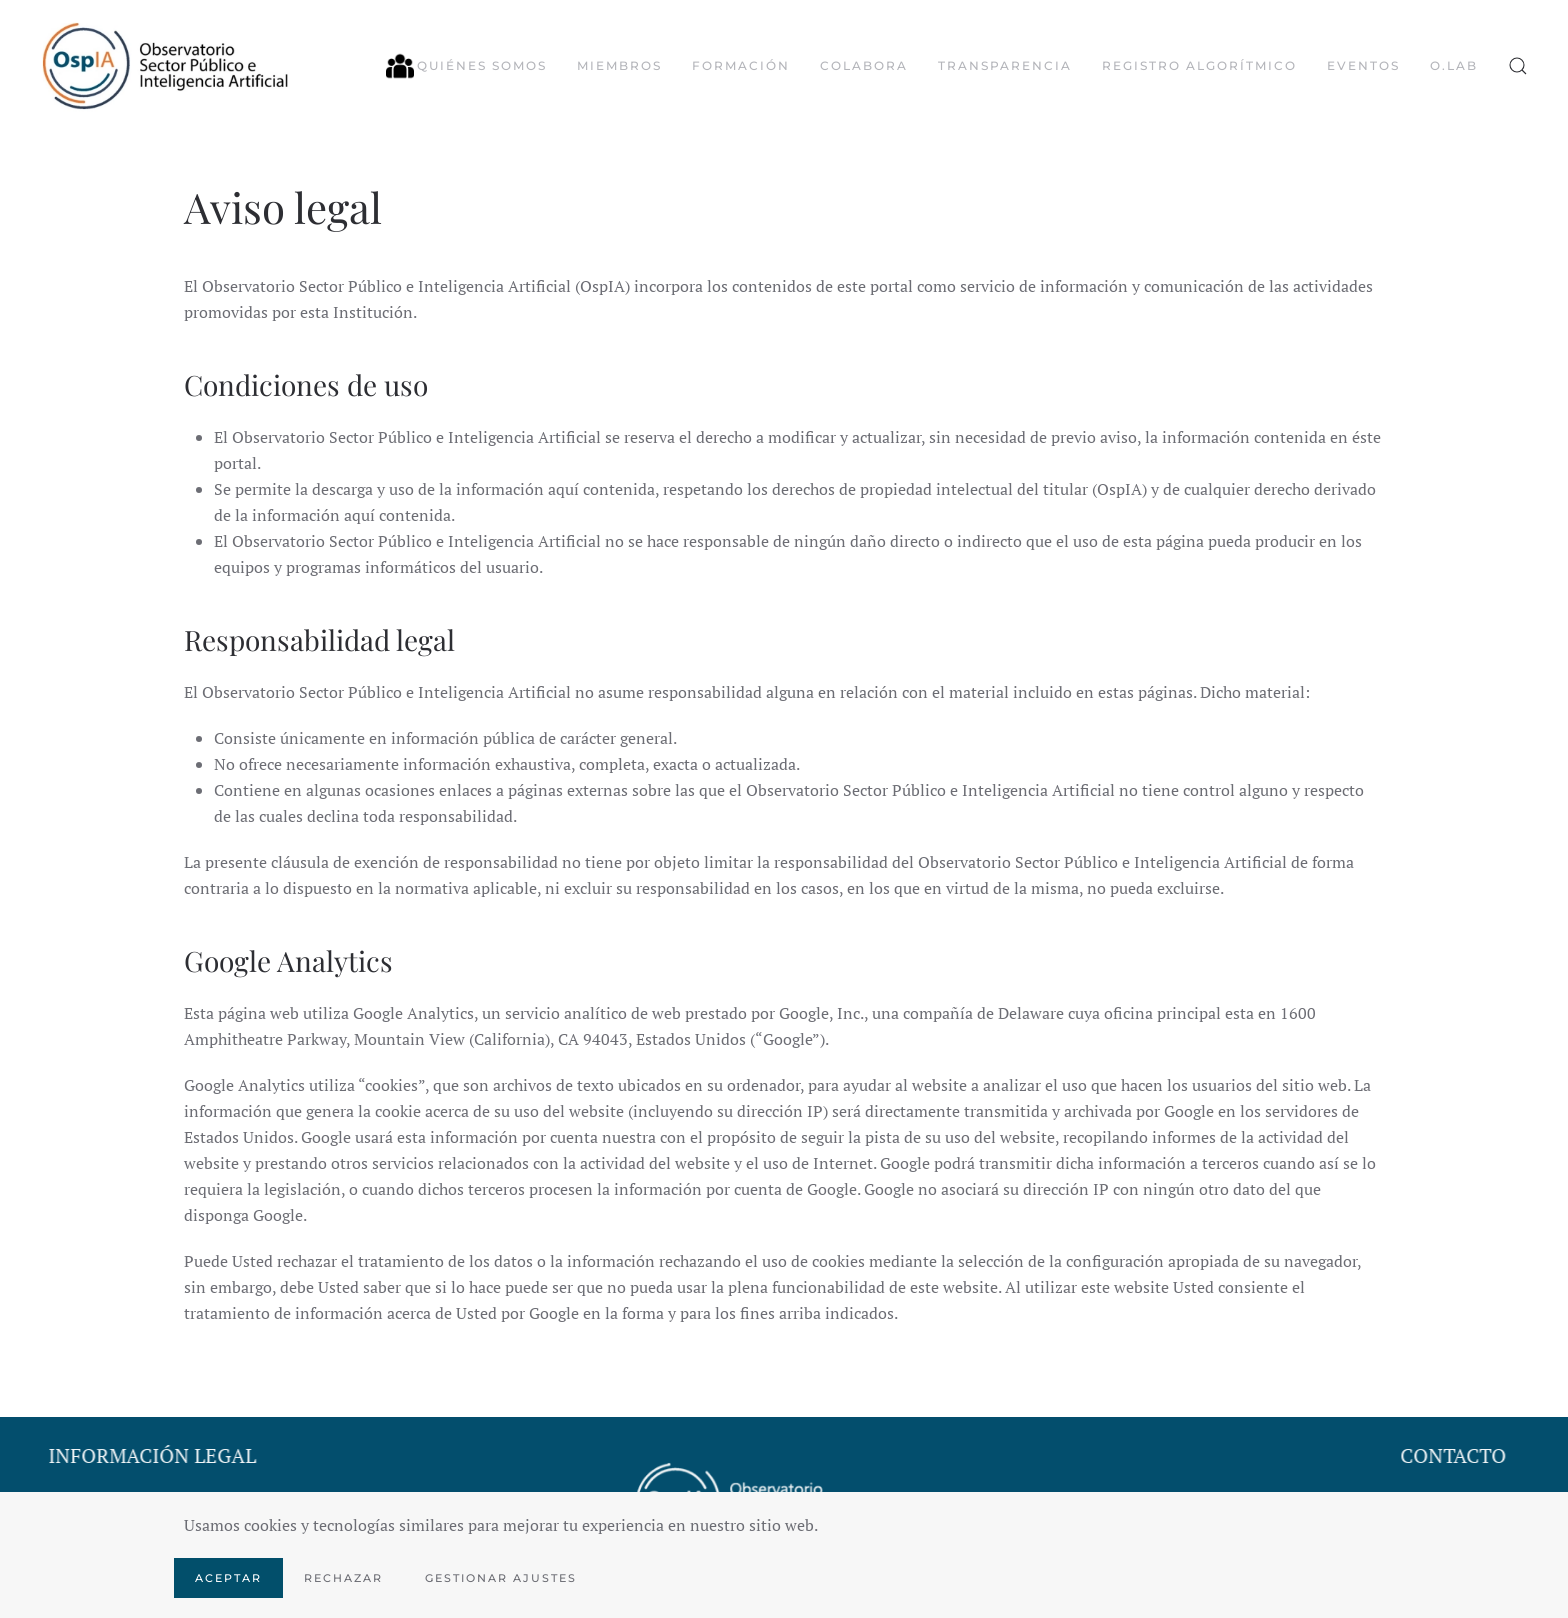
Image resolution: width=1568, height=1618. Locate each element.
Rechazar (343, 1578)
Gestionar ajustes (501, 1578)
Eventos (1363, 65)
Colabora (864, 65)
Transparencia (1005, 65)
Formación (741, 65)
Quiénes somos (466, 66)
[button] (1518, 66)
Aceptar (228, 1578)
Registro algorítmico (1199, 65)
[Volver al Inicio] (165, 66)
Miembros (619, 65)
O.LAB (1454, 65)
